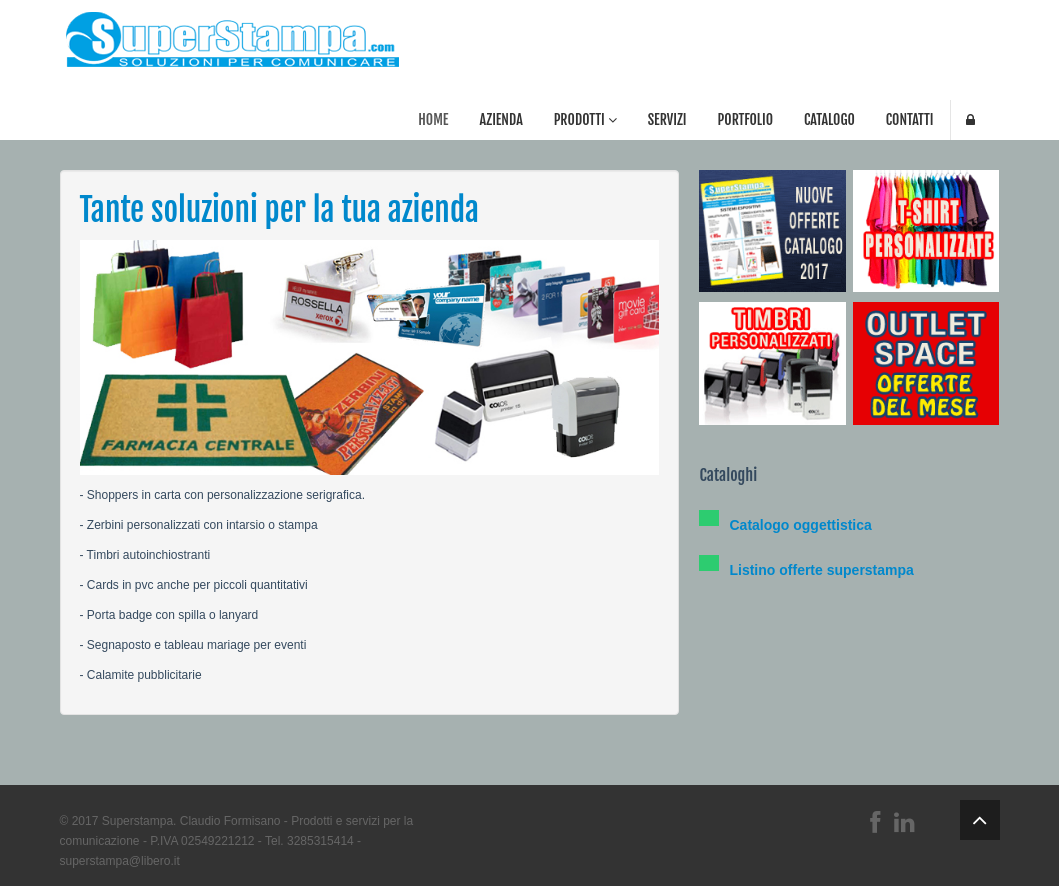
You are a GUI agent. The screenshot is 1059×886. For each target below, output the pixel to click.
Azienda (500, 119)
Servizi (667, 119)
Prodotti (585, 119)
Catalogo (829, 119)
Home (433, 119)
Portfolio (745, 119)
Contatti (910, 119)
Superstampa (137, 821)
